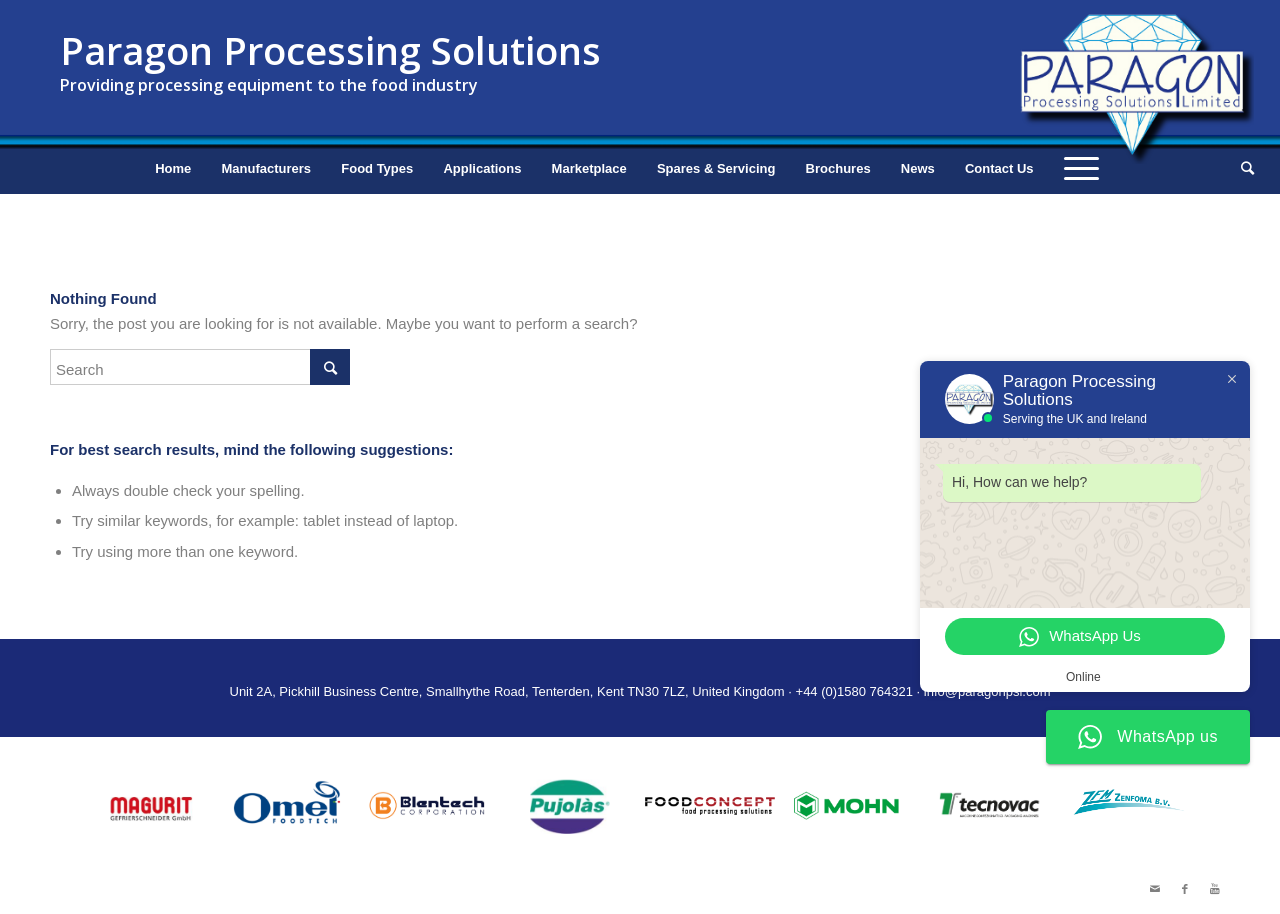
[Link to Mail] (1155, 889)
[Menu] (1081, 169)
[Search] (1241, 169)
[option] (150, 806)
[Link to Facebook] (1185, 889)
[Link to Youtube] (1215, 889)
